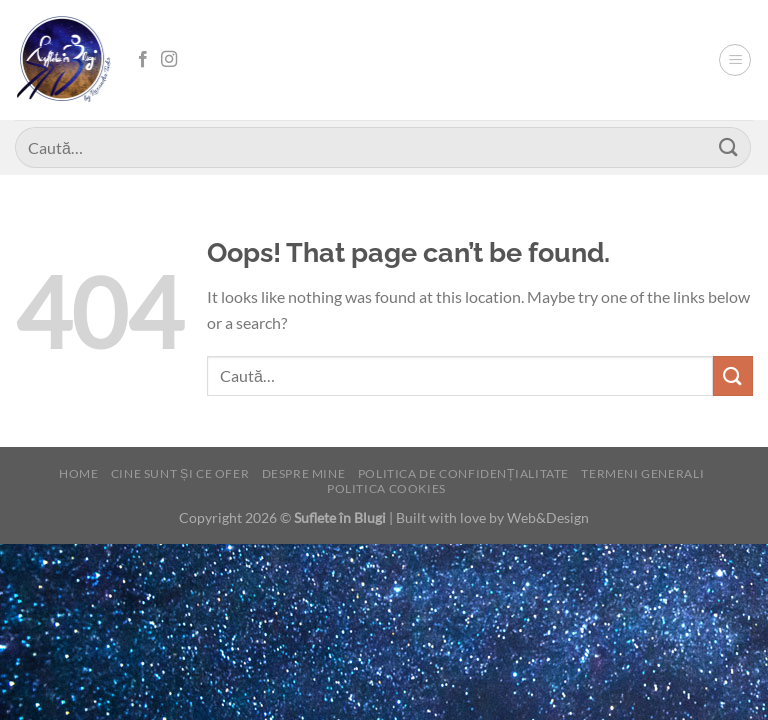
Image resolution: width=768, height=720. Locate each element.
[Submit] (729, 147)
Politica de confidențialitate (463, 473)
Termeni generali (642, 473)
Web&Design (548, 517)
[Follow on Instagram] (169, 60)
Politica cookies (386, 488)
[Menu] (735, 60)
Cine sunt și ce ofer (180, 473)
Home (78, 473)
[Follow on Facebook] (143, 60)
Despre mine (304, 473)
